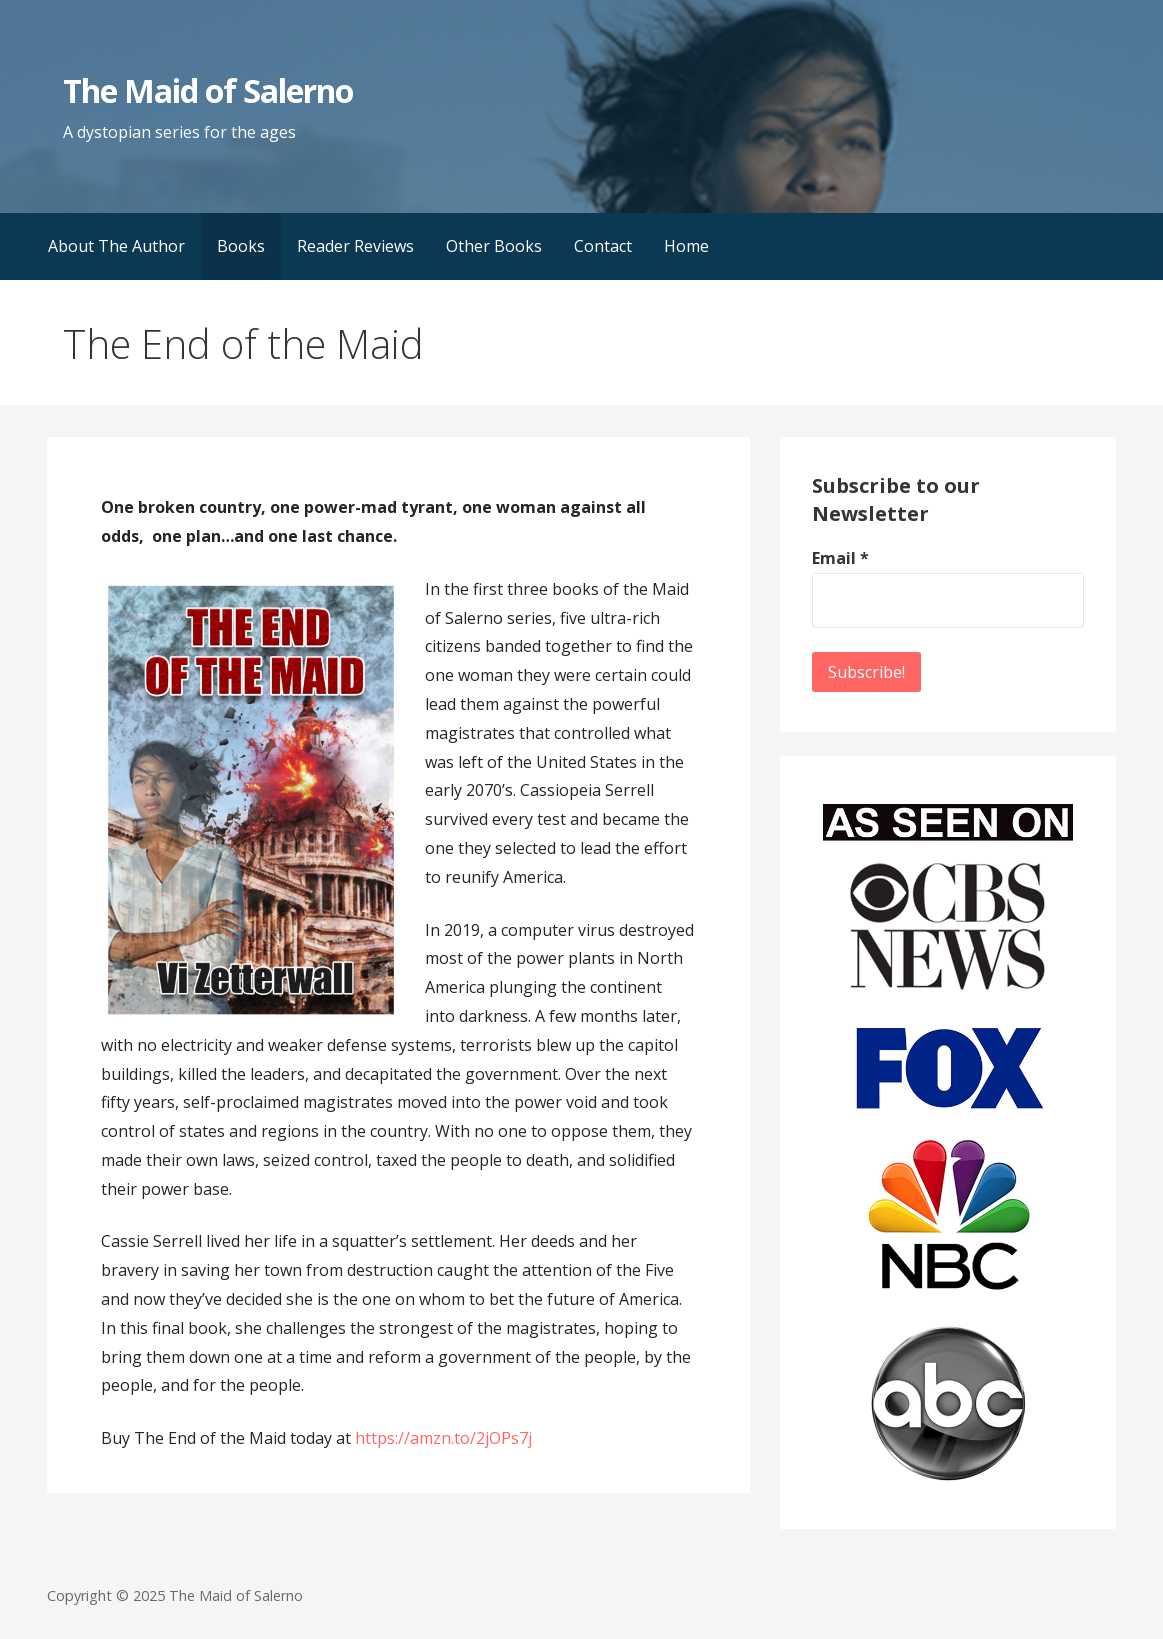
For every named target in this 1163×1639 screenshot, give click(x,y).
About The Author (116, 246)
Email (840, 558)
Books (241, 246)
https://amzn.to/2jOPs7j (443, 1438)
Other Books (494, 246)
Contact (603, 246)
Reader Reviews (355, 246)
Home (686, 246)
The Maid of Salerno (208, 90)
